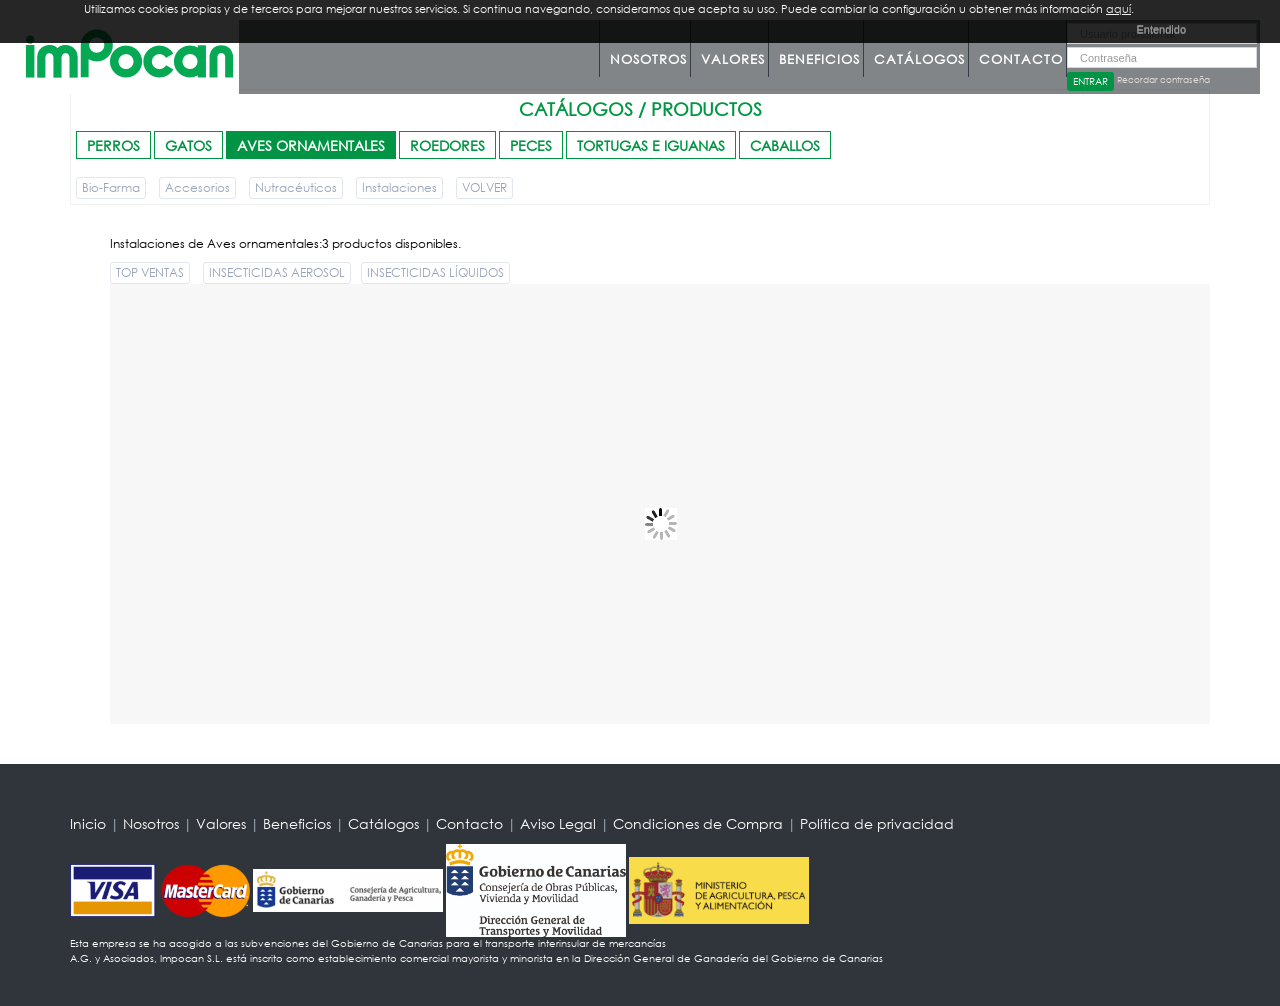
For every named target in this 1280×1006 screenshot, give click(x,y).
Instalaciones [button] (399, 187)
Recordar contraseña (1163, 79)
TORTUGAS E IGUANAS (651, 145)
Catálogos (919, 59)
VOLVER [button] (484, 187)
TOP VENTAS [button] (150, 272)
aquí (1118, 9)
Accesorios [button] (197, 187)
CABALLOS (785, 145)
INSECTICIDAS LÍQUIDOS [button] (435, 272)
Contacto (1021, 59)
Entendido (1161, 29)
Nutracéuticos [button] (296, 187)
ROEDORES (447, 145)
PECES (531, 145)
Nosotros (648, 59)
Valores (733, 59)
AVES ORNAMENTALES (311, 145)
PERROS (113, 145)
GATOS (188, 145)
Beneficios (819, 59)
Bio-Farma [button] (111, 187)
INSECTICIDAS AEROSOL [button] (277, 272)
